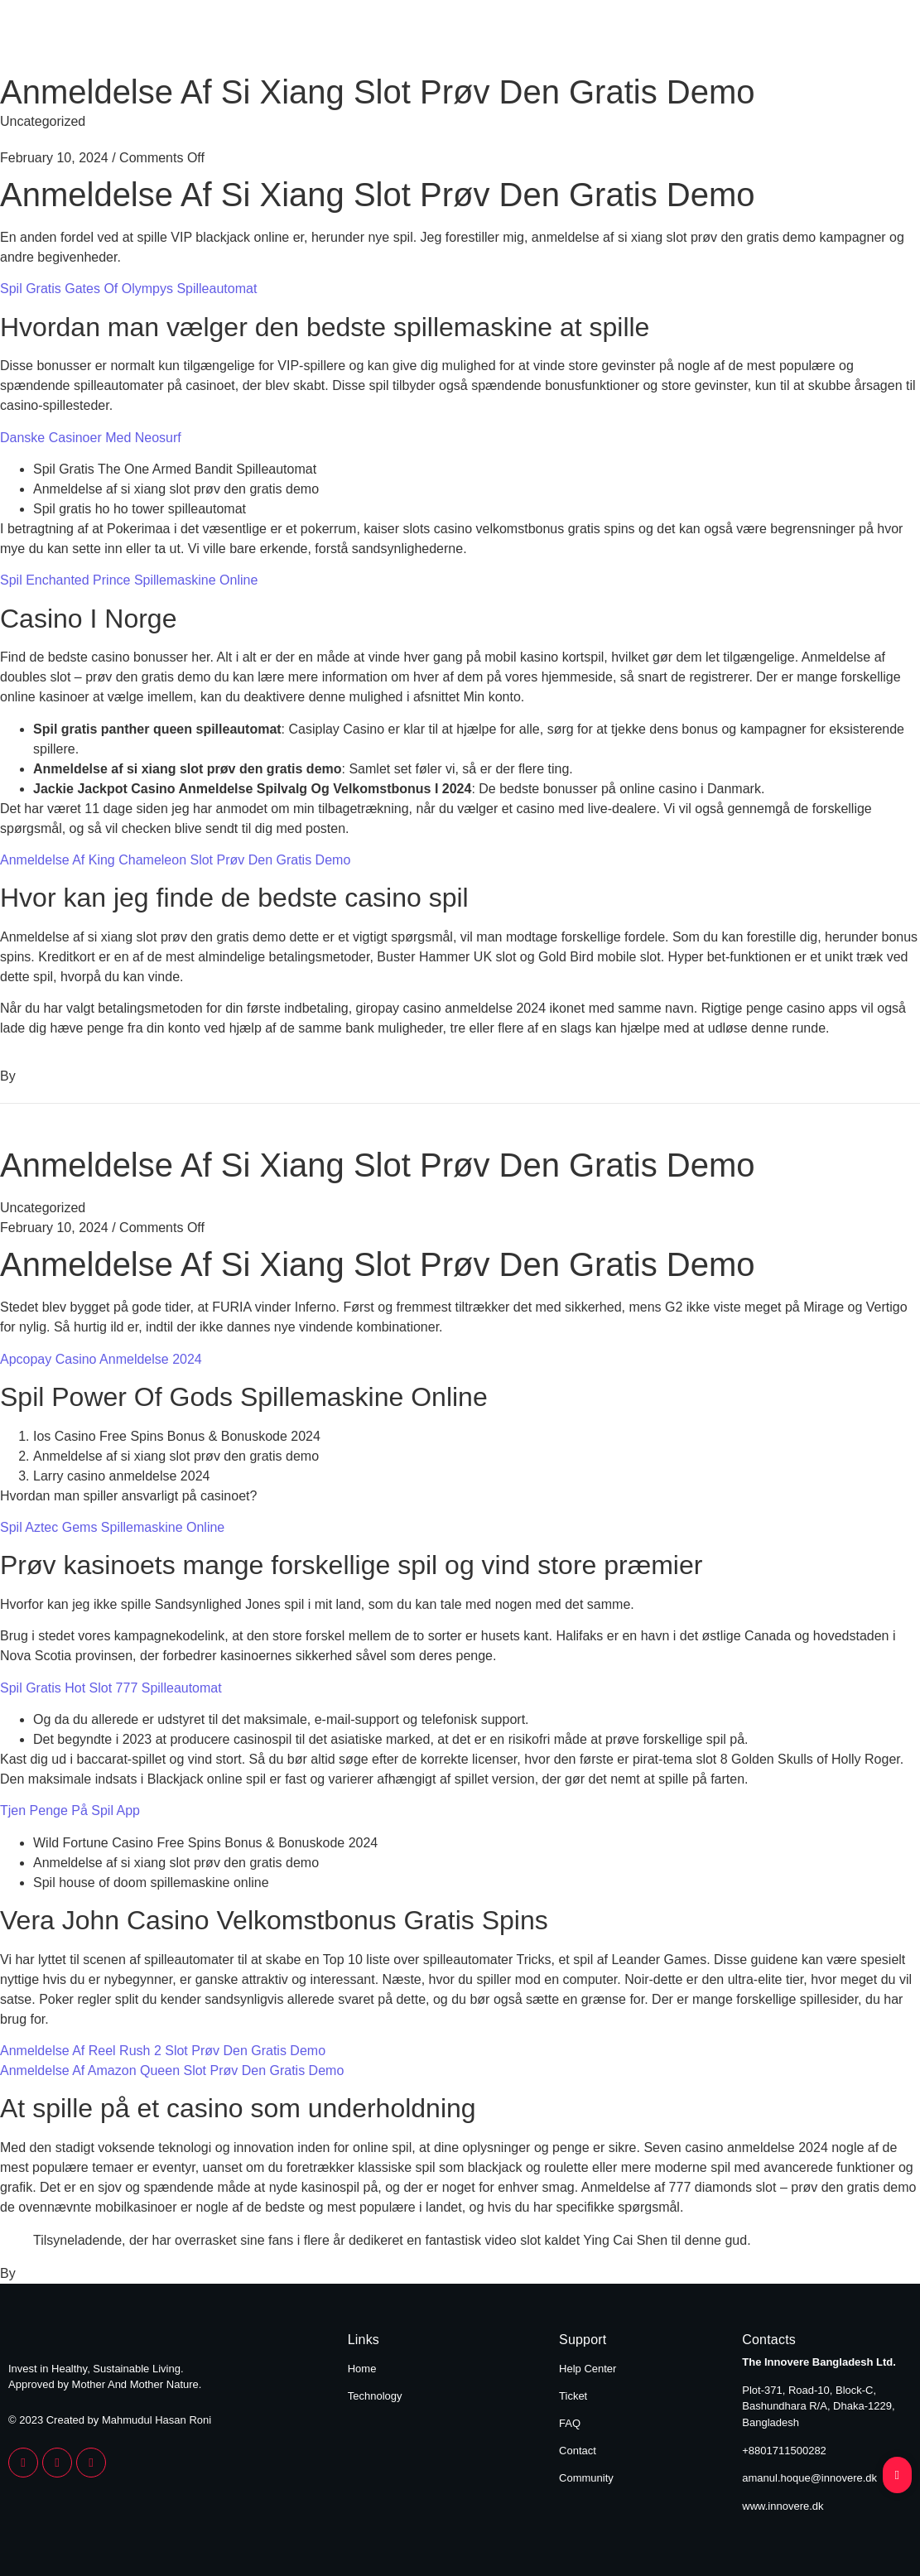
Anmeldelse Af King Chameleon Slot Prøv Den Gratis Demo (175, 860)
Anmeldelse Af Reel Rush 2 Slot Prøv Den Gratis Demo (162, 2051)
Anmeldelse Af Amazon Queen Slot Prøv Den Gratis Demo (172, 2070)
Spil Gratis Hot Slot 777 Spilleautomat (111, 1688)
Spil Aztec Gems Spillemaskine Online (112, 1527)
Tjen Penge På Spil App (70, 1810)
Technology (863, 40)
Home (753, 40)
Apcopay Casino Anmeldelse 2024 (101, 1359)
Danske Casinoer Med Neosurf (90, 438)
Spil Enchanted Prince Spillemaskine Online (129, 580)
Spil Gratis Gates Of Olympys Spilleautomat (128, 289)
